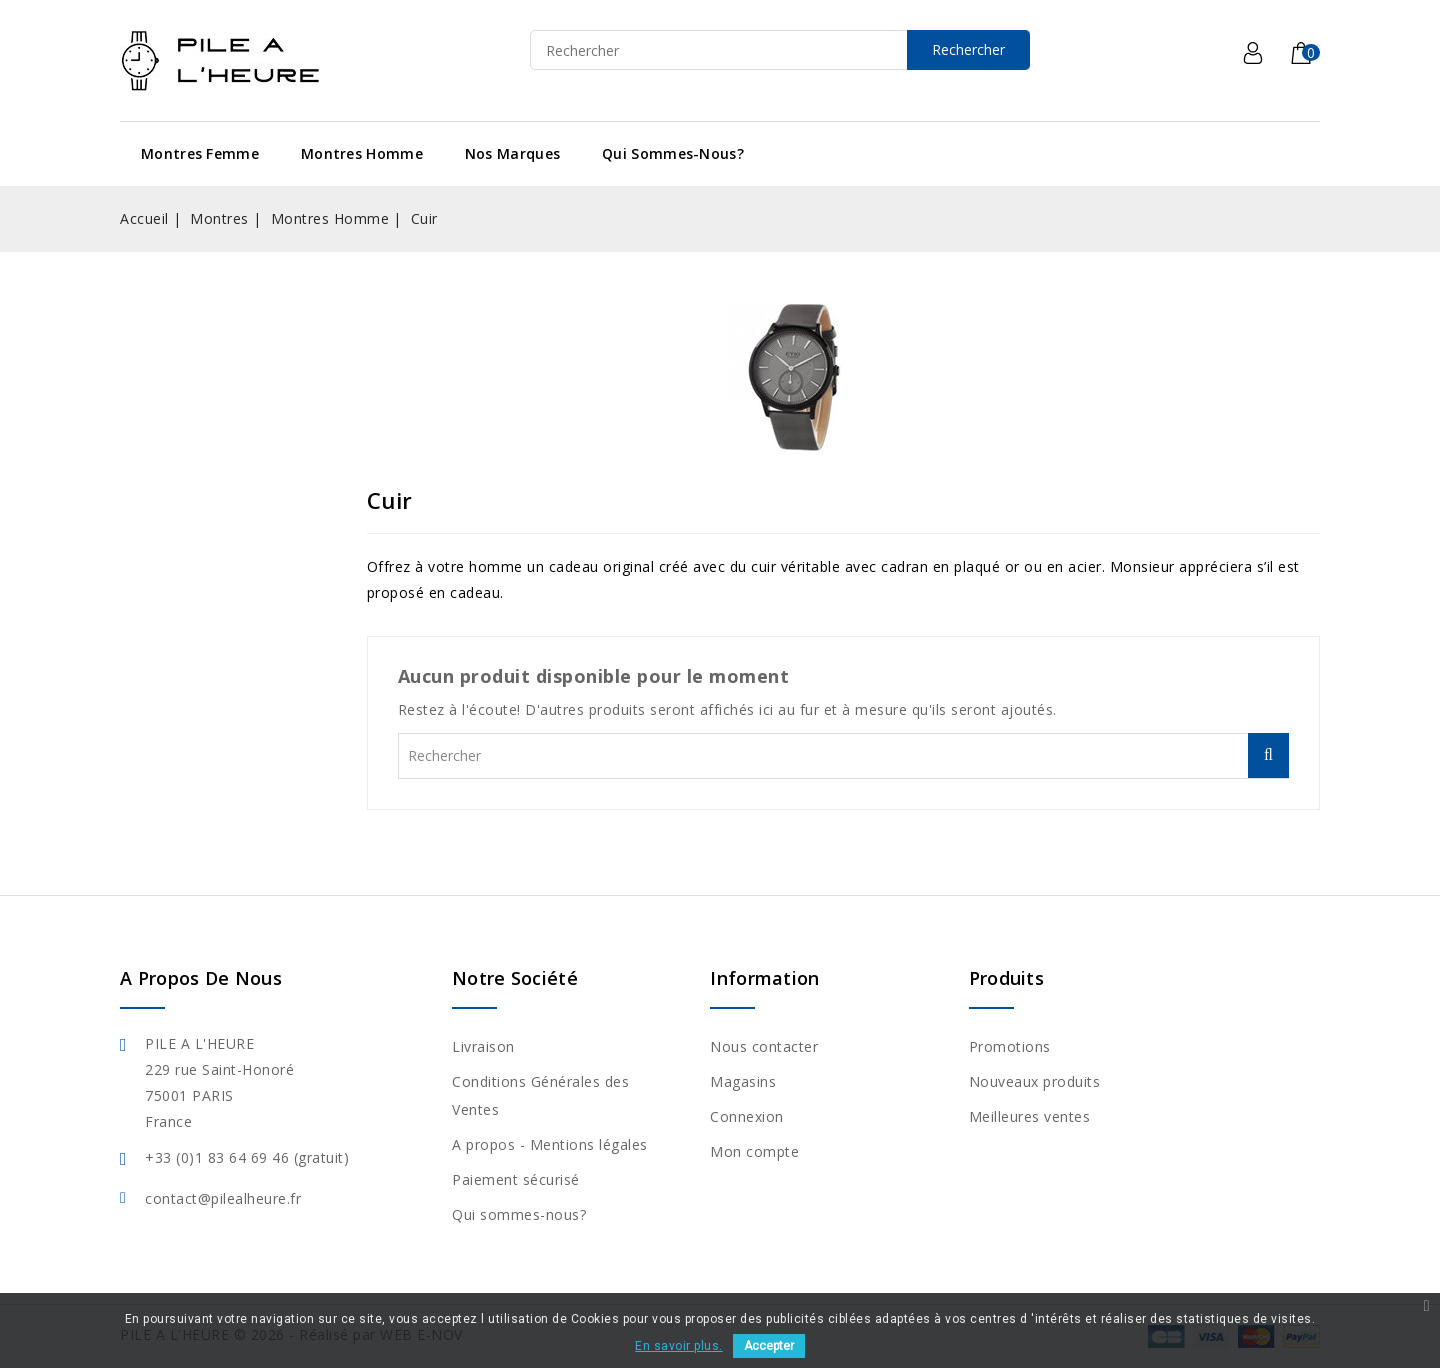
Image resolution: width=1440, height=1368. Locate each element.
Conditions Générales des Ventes (540, 1095)
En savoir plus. (679, 1346)
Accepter (769, 1346)
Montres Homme (362, 153)
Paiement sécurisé (516, 1179)
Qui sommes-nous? (673, 153)
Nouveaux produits (1035, 1081)
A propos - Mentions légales (550, 1144)
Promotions (1010, 1046)
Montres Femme (200, 153)
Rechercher (968, 49)
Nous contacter (764, 1046)
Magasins (743, 1081)
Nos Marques (512, 153)
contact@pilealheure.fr (223, 1198)
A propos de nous (201, 978)
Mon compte (754, 1151)
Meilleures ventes (1030, 1116)
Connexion (747, 1116)
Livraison (483, 1046)
